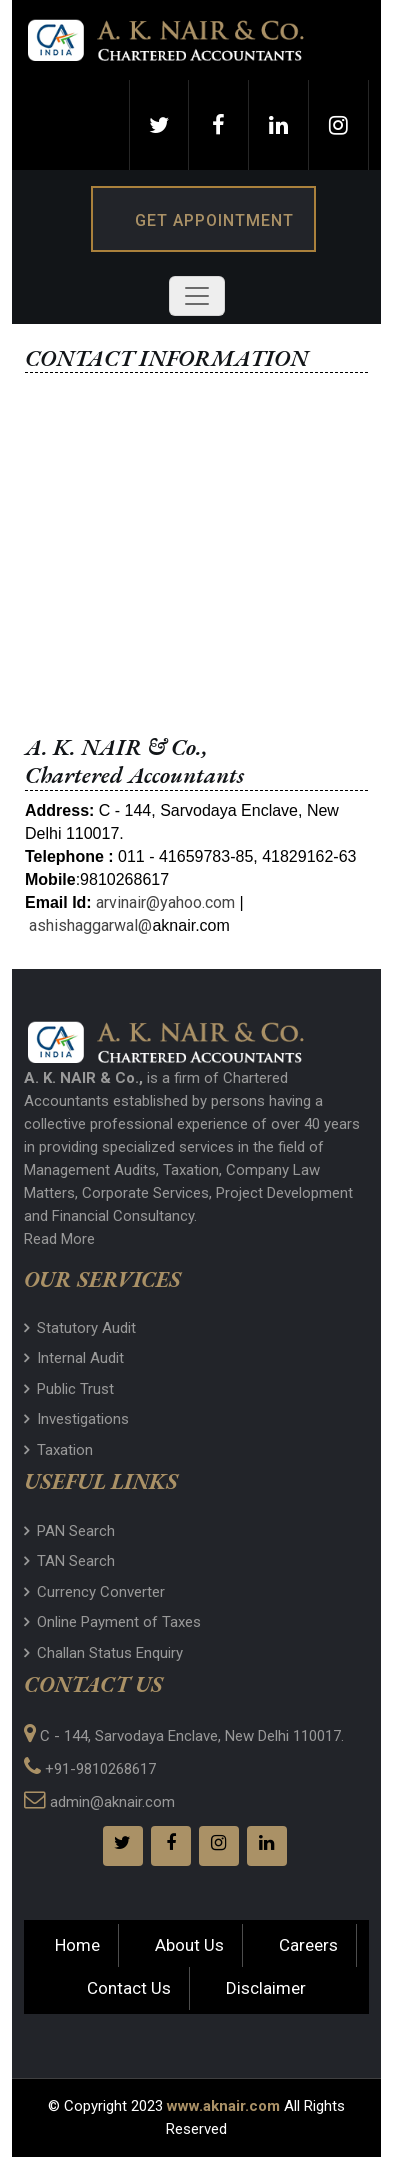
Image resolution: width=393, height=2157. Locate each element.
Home (77, 1945)
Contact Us (129, 1988)
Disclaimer (266, 1988)
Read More (59, 1239)
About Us (189, 1945)
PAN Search (69, 1531)
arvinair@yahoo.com (165, 902)
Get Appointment (214, 220)
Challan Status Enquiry (103, 1653)
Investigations (76, 1419)
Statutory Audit (80, 1328)
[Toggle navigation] (197, 296)
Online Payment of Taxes (112, 1622)
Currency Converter (94, 1592)
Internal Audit (74, 1358)
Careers (308, 1945)
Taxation (58, 1450)
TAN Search (69, 1561)
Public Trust (69, 1389)
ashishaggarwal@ (90, 925)
